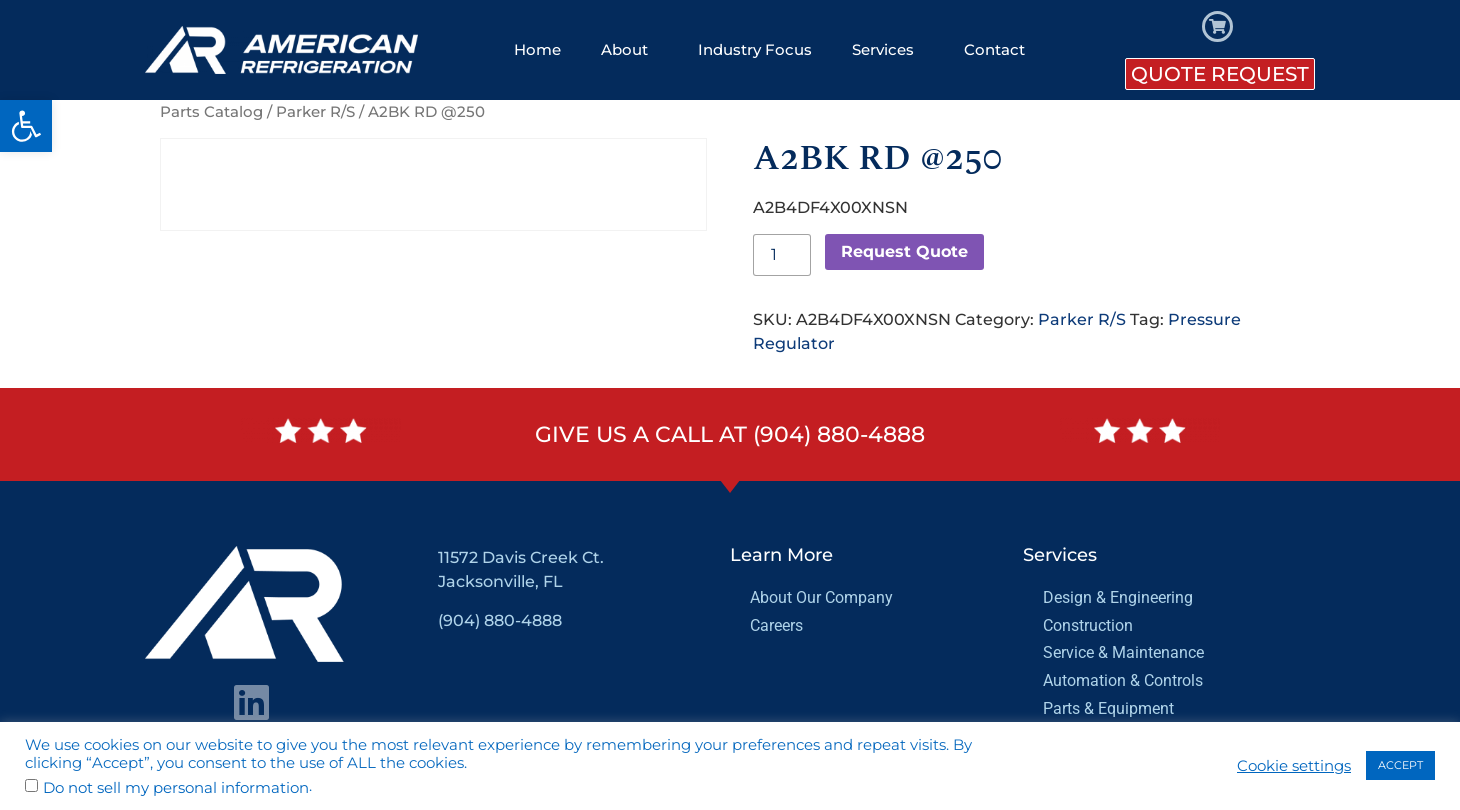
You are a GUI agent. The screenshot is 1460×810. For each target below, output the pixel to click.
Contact (994, 49)
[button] (26, 126)
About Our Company (821, 597)
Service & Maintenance (1123, 652)
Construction (1088, 625)
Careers (776, 625)
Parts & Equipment (1108, 708)
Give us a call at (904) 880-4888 (730, 434)
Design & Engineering (1118, 597)
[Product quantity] (782, 255)
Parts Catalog (211, 112)
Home (537, 49)
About (629, 50)
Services (888, 50)
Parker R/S (315, 112)
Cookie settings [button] (1294, 766)
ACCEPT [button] (1400, 765)
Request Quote (904, 251)
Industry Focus (755, 49)
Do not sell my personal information (176, 788)
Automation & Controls (1123, 680)
